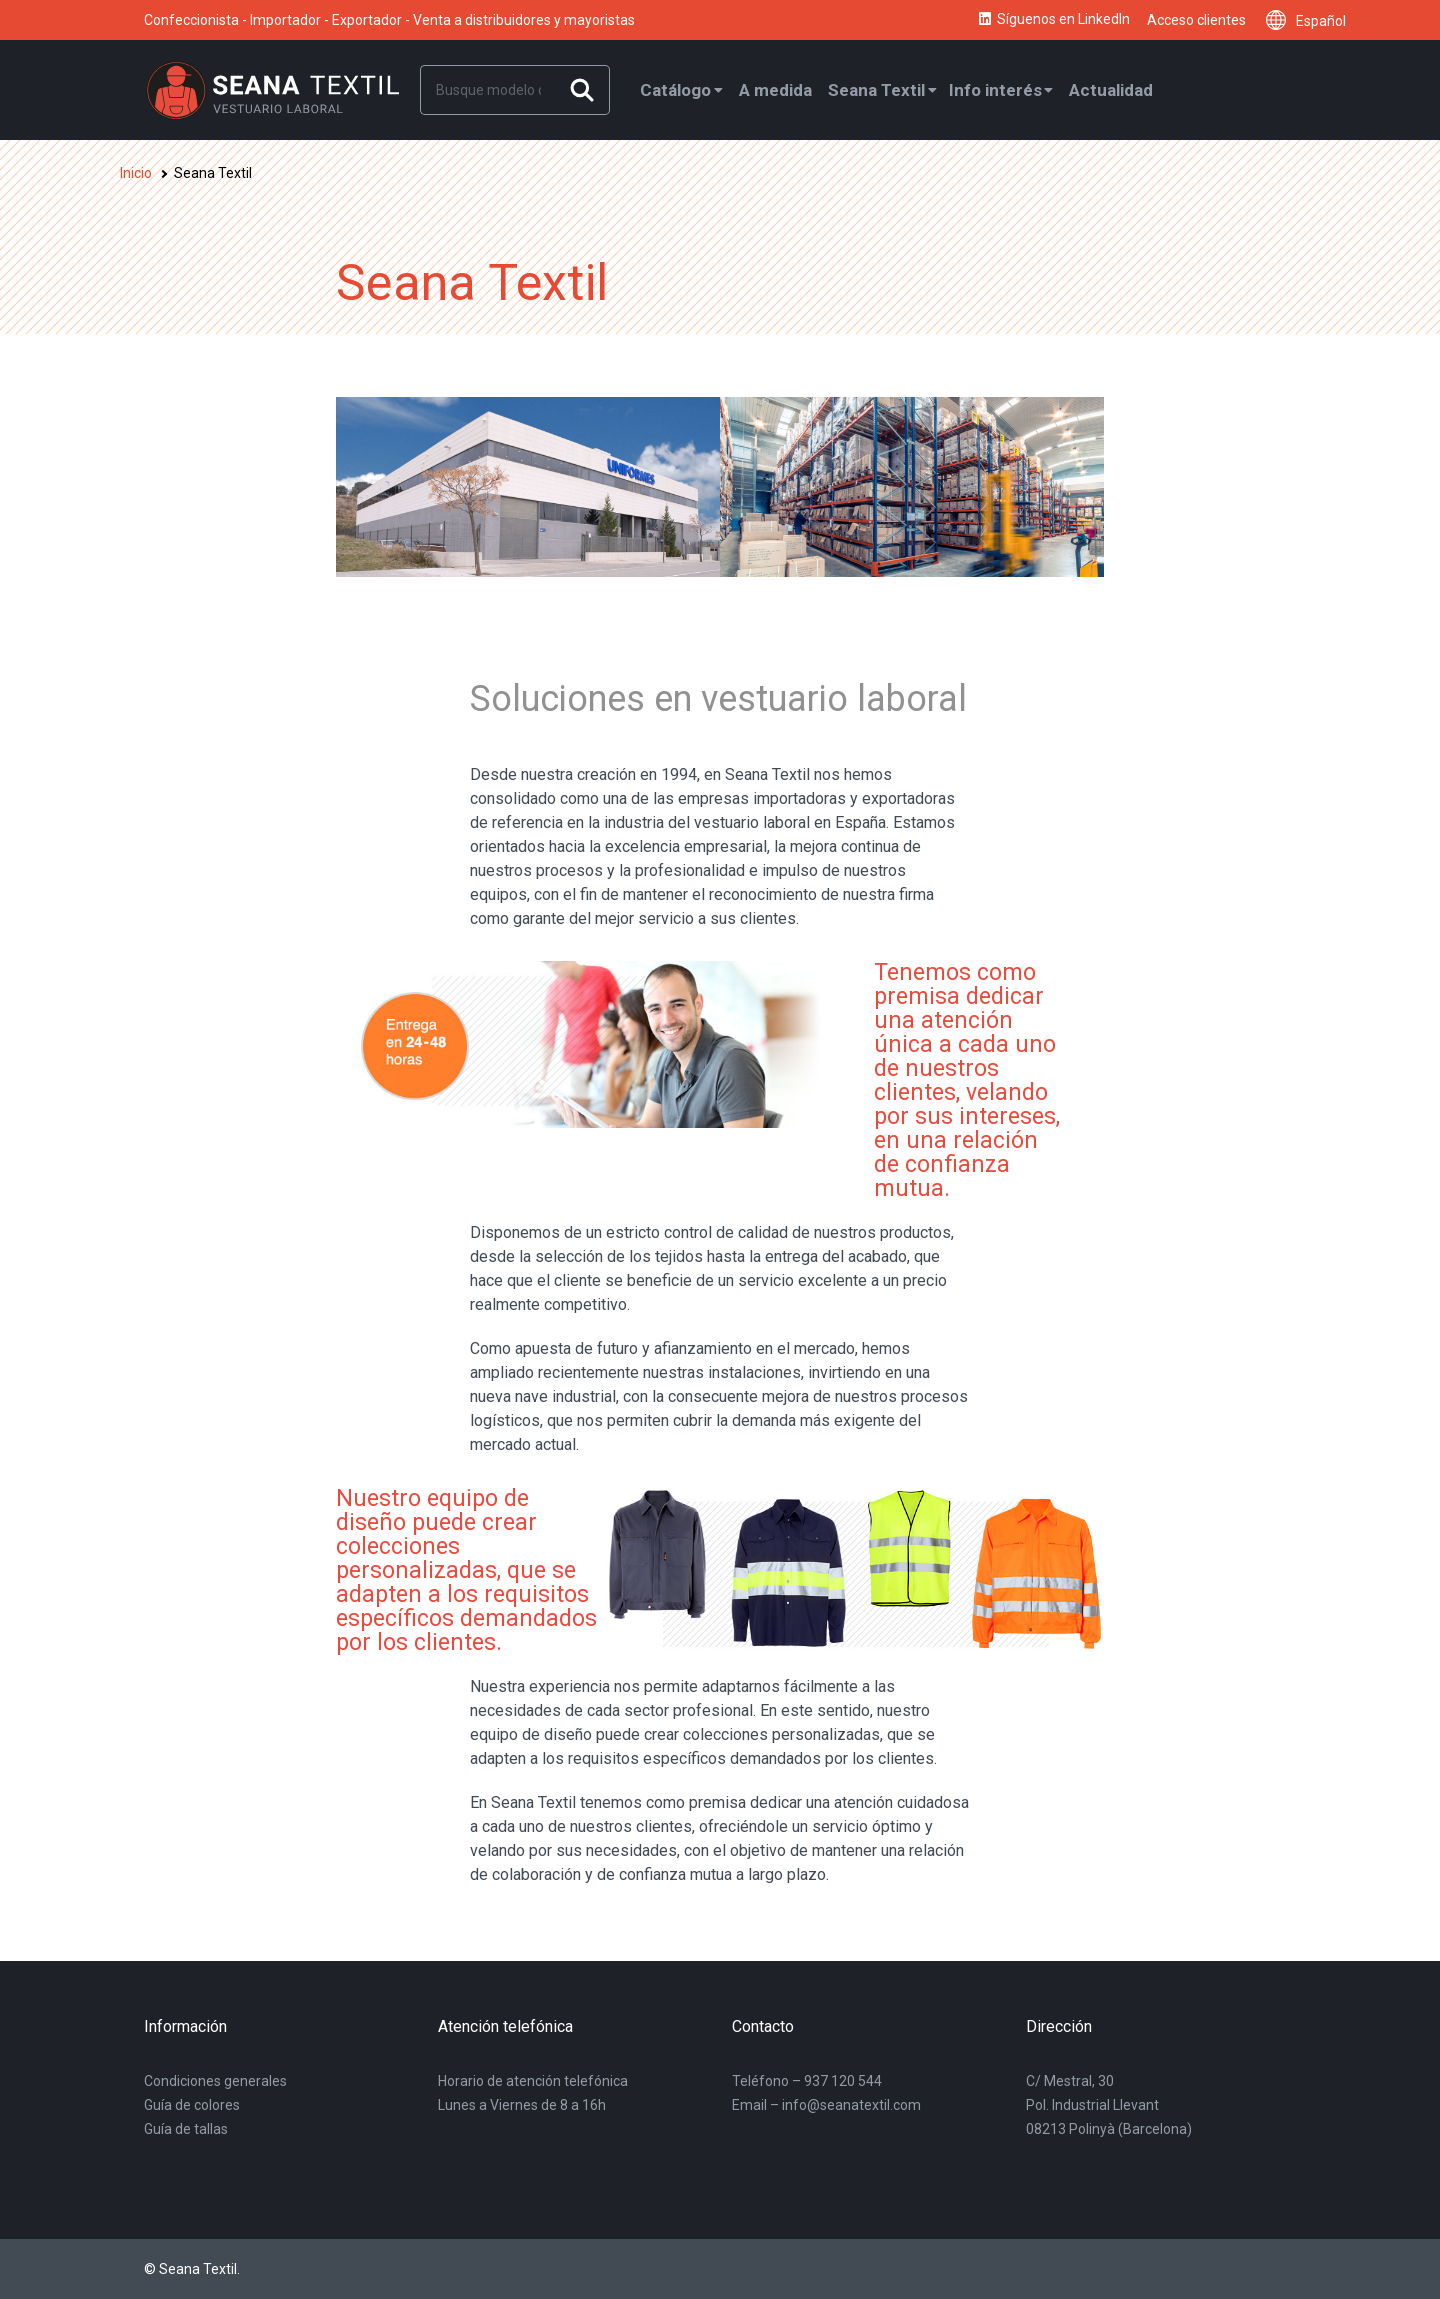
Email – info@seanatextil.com (826, 2105)
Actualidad (1111, 90)
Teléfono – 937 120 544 (807, 2081)
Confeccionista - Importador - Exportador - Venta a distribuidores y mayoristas (389, 20)
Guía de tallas (186, 2129)
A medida (775, 90)
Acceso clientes (1196, 20)
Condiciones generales (215, 2081)
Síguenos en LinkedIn (1053, 20)
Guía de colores (192, 2105)
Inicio (136, 173)
